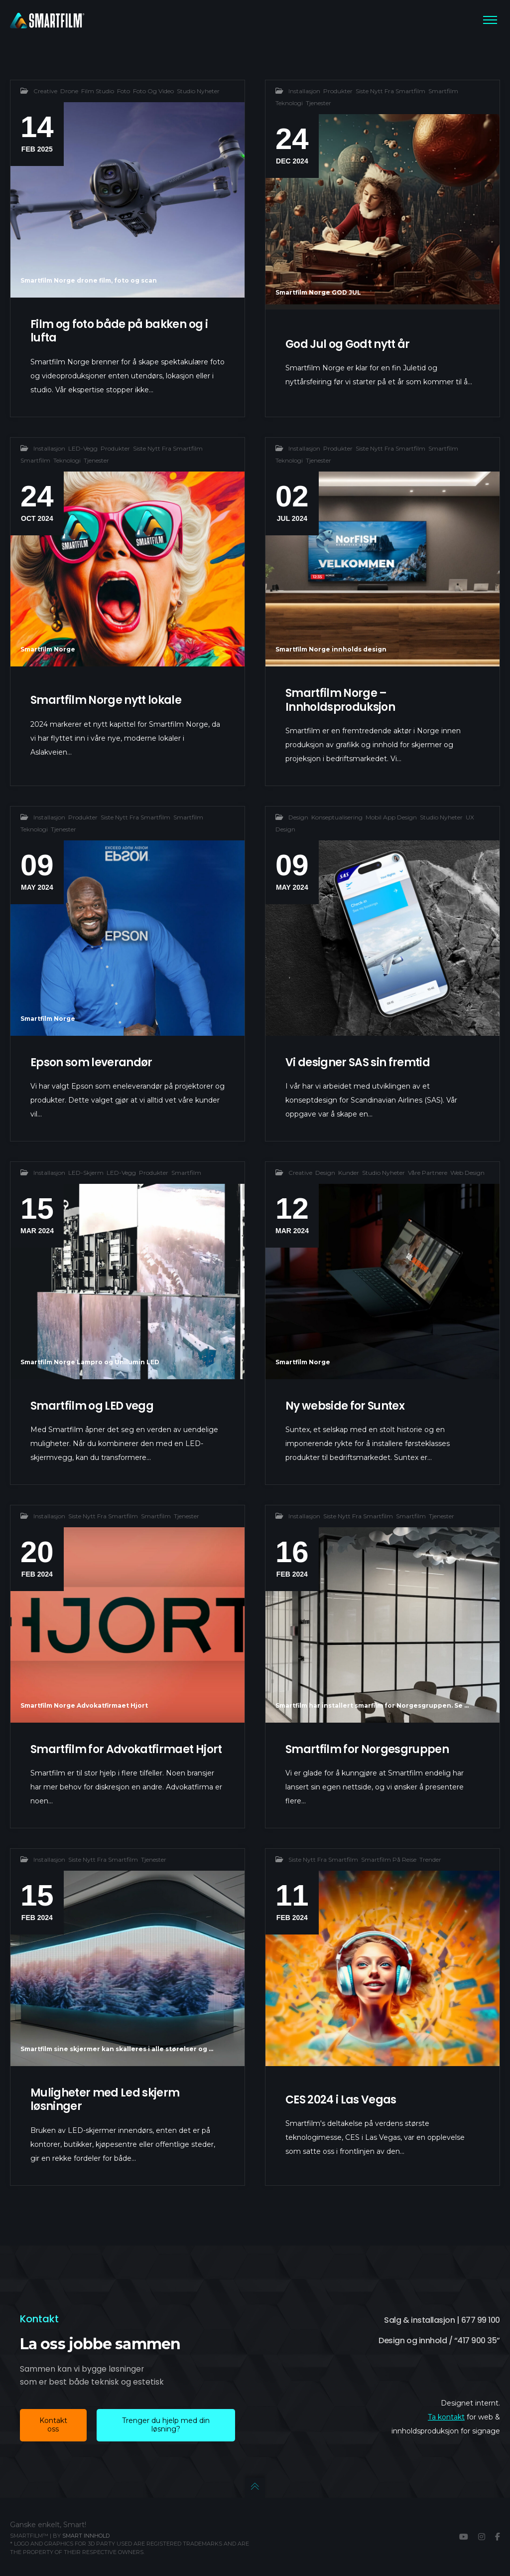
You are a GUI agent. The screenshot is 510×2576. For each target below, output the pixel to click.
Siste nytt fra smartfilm (390, 91)
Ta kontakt (446, 2417)
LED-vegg (83, 471)
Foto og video (153, 91)
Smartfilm (443, 91)
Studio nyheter (198, 91)
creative (45, 91)
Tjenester (318, 103)
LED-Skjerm (86, 1195)
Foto (123, 91)
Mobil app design (391, 840)
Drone (69, 91)
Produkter (338, 91)
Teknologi (289, 103)
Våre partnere (427, 1195)
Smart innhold (86, 2535)
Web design (467, 1195)
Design (298, 840)
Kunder (348, 1195)
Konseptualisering (337, 840)
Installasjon (304, 91)
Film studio (97, 91)
